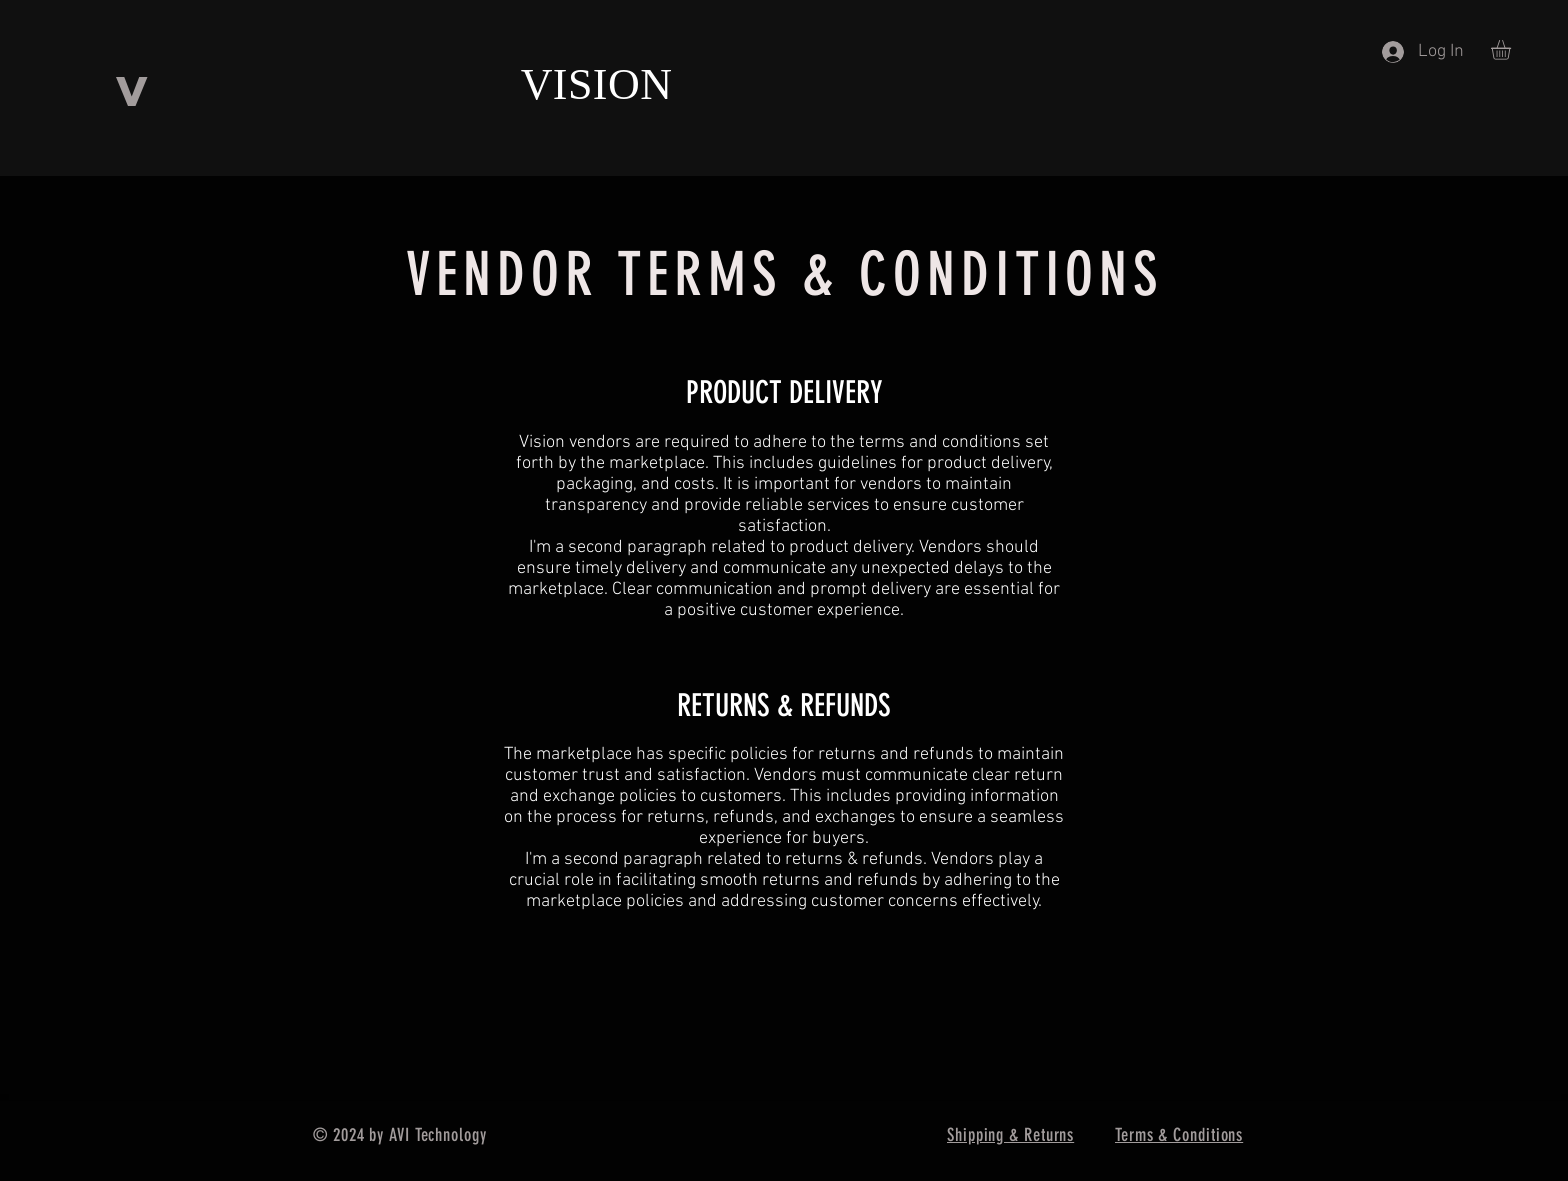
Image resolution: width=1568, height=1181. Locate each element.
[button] (1512, 50)
